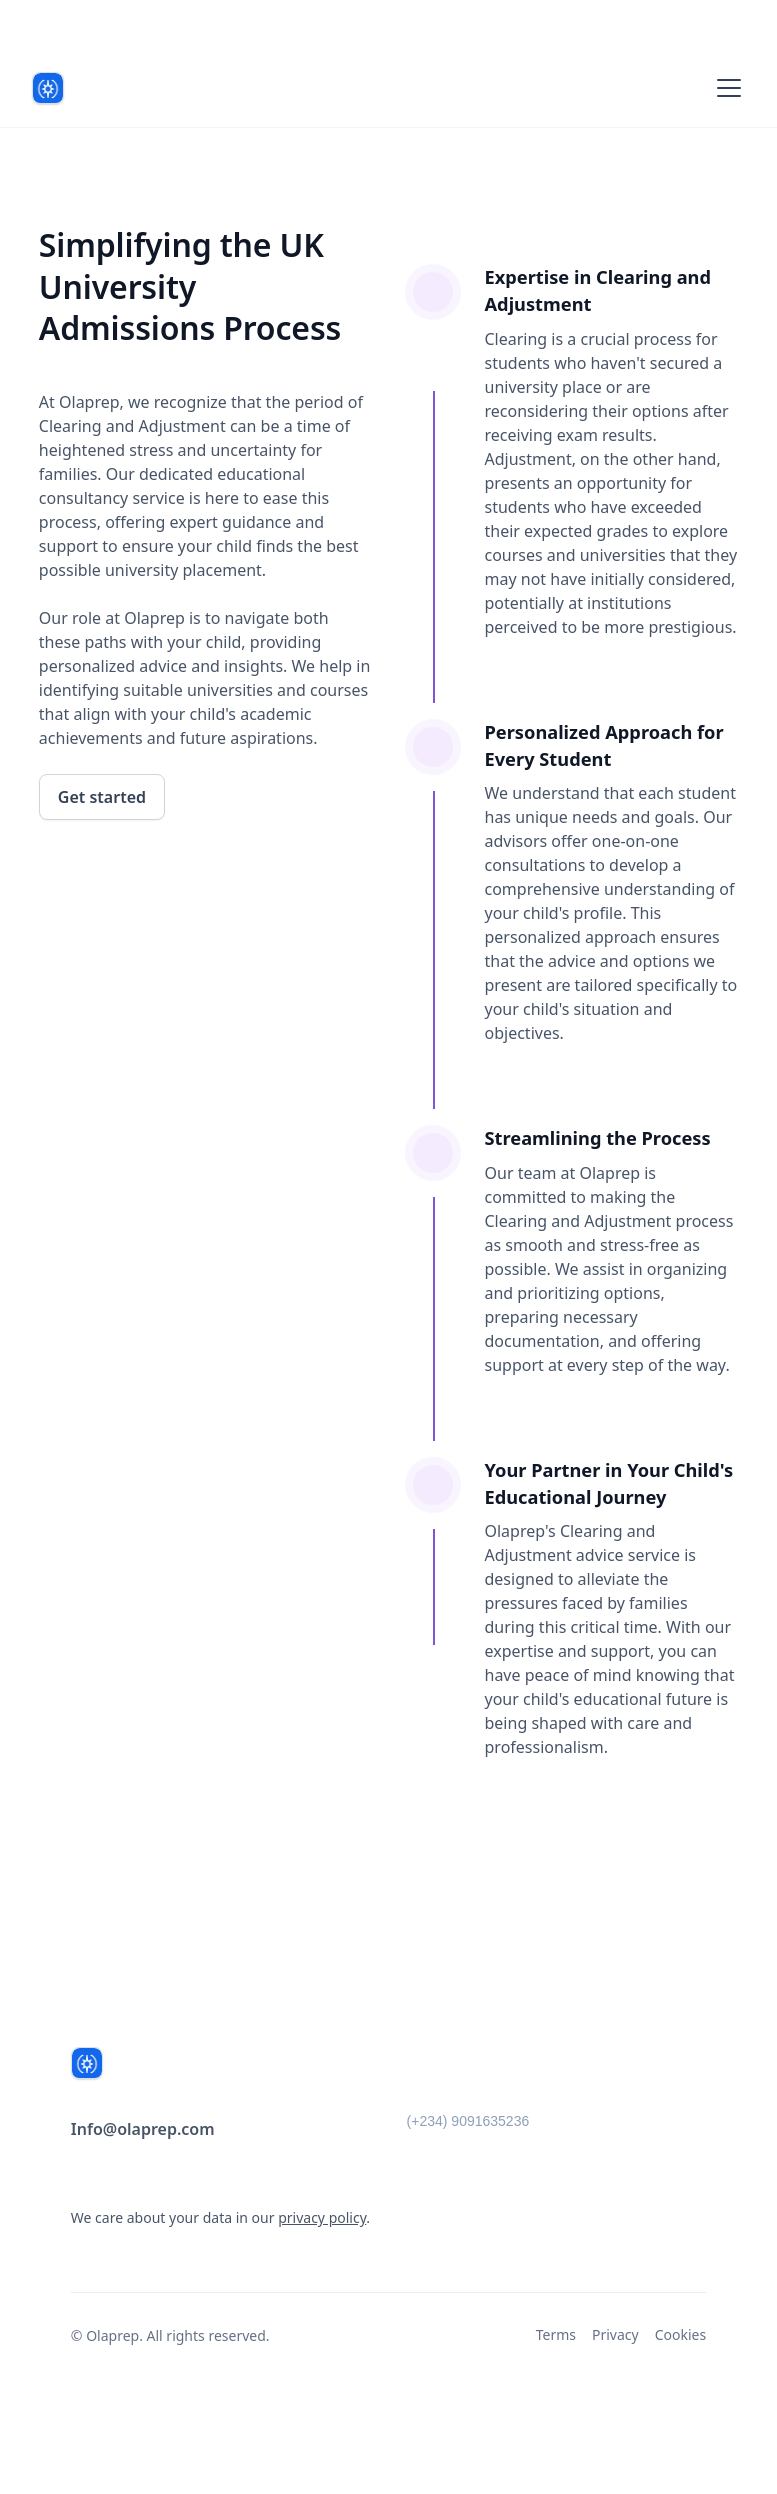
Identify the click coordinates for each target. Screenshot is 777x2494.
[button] (725, 88)
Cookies (680, 2334)
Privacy (615, 2334)
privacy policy (322, 2217)
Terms (556, 2334)
